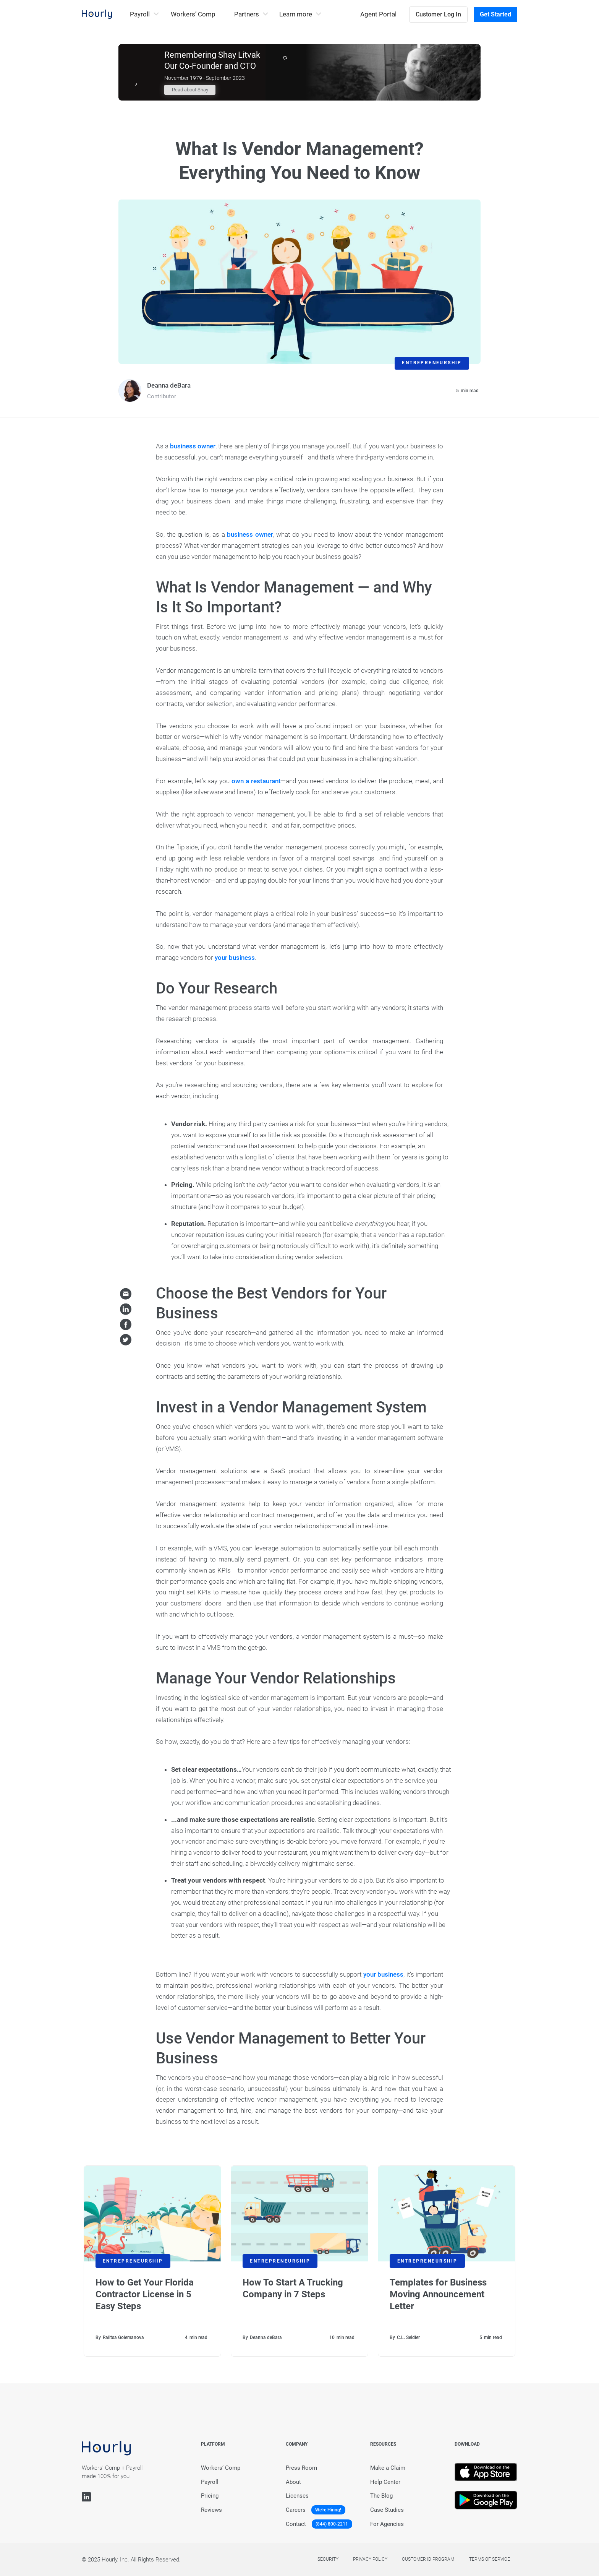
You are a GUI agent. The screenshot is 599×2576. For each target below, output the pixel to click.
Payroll (210, 2482)
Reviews (211, 2509)
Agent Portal (378, 14)
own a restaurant (256, 781)
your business (235, 957)
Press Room (301, 2467)
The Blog (381, 2495)
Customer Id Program (428, 2559)
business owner (192, 446)
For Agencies (387, 2524)
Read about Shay (190, 90)
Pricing (210, 2495)
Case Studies (387, 2509)
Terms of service (489, 2559)
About (293, 2482)
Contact (296, 2524)
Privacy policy (370, 2559)
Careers (296, 2509)
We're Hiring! (328, 2510)
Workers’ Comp (193, 14)
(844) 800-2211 (332, 2524)
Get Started (495, 14)
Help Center (385, 2482)
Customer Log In (438, 14)
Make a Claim (387, 2467)
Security (327, 2559)
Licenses (297, 2495)
